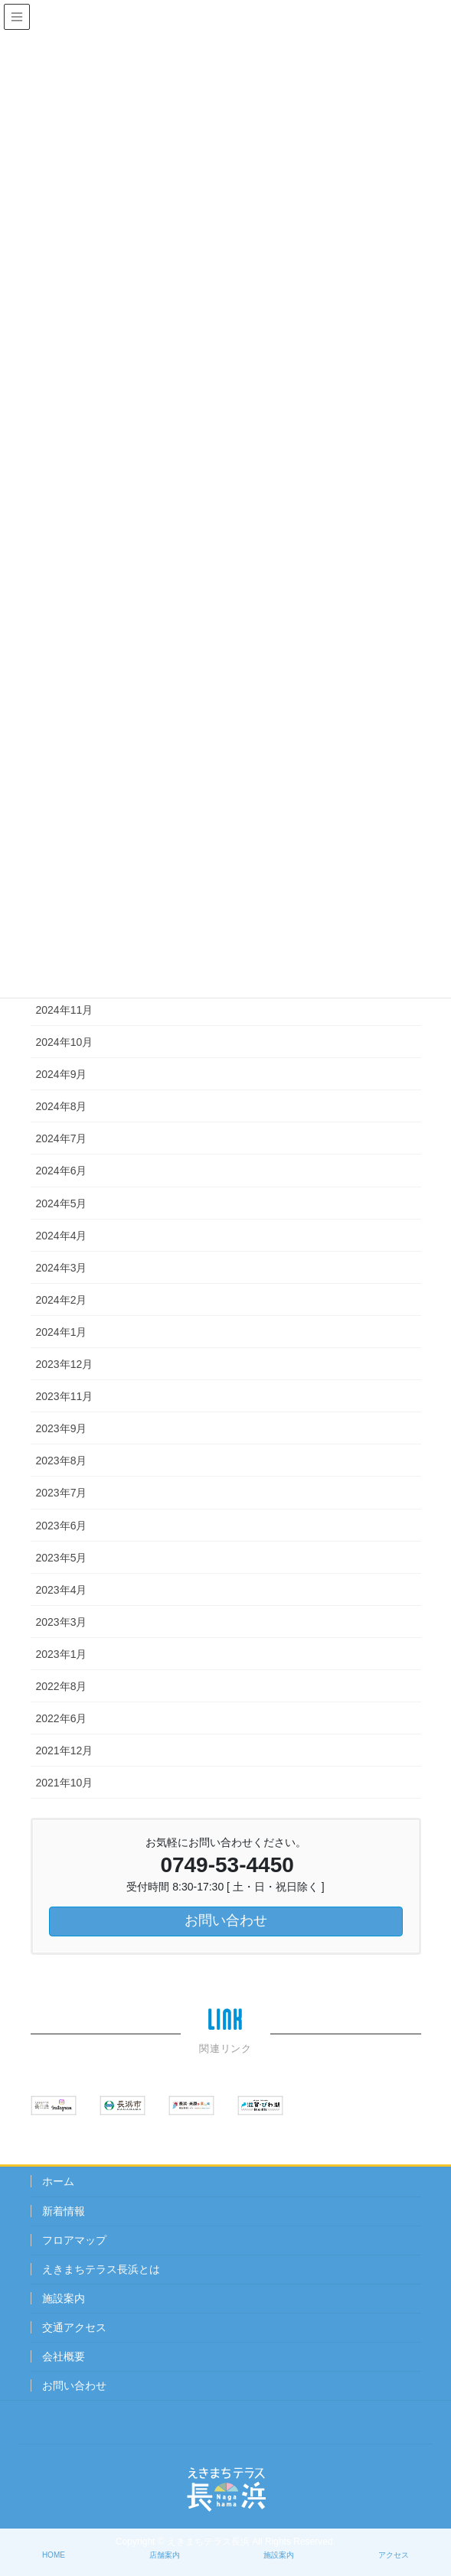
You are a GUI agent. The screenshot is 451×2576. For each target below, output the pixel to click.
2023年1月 (61, 1654)
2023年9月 (61, 1428)
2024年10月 (64, 1042)
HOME (53, 2555)
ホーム (58, 2181)
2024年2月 (61, 1300)
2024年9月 (61, 1074)
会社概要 (63, 2356)
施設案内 (63, 2298)
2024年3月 (61, 1268)
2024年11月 (64, 1010)
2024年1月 (61, 1332)
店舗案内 (164, 2555)
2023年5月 (61, 1558)
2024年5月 (61, 1203)
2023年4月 (61, 1590)
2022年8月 (61, 1686)
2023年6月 (61, 1525)
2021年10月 (64, 1782)
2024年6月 (61, 1170)
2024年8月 (61, 1106)
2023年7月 (61, 1493)
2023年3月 (61, 1622)
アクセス (393, 2555)
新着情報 (63, 2211)
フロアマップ (74, 2240)
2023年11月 (64, 1396)
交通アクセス (74, 2327)
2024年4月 (61, 1235)
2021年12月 (64, 1750)
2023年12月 (64, 1364)
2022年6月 (61, 1718)
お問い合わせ (74, 2385)
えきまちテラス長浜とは (101, 2269)
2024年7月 (61, 1138)
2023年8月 (61, 1460)
